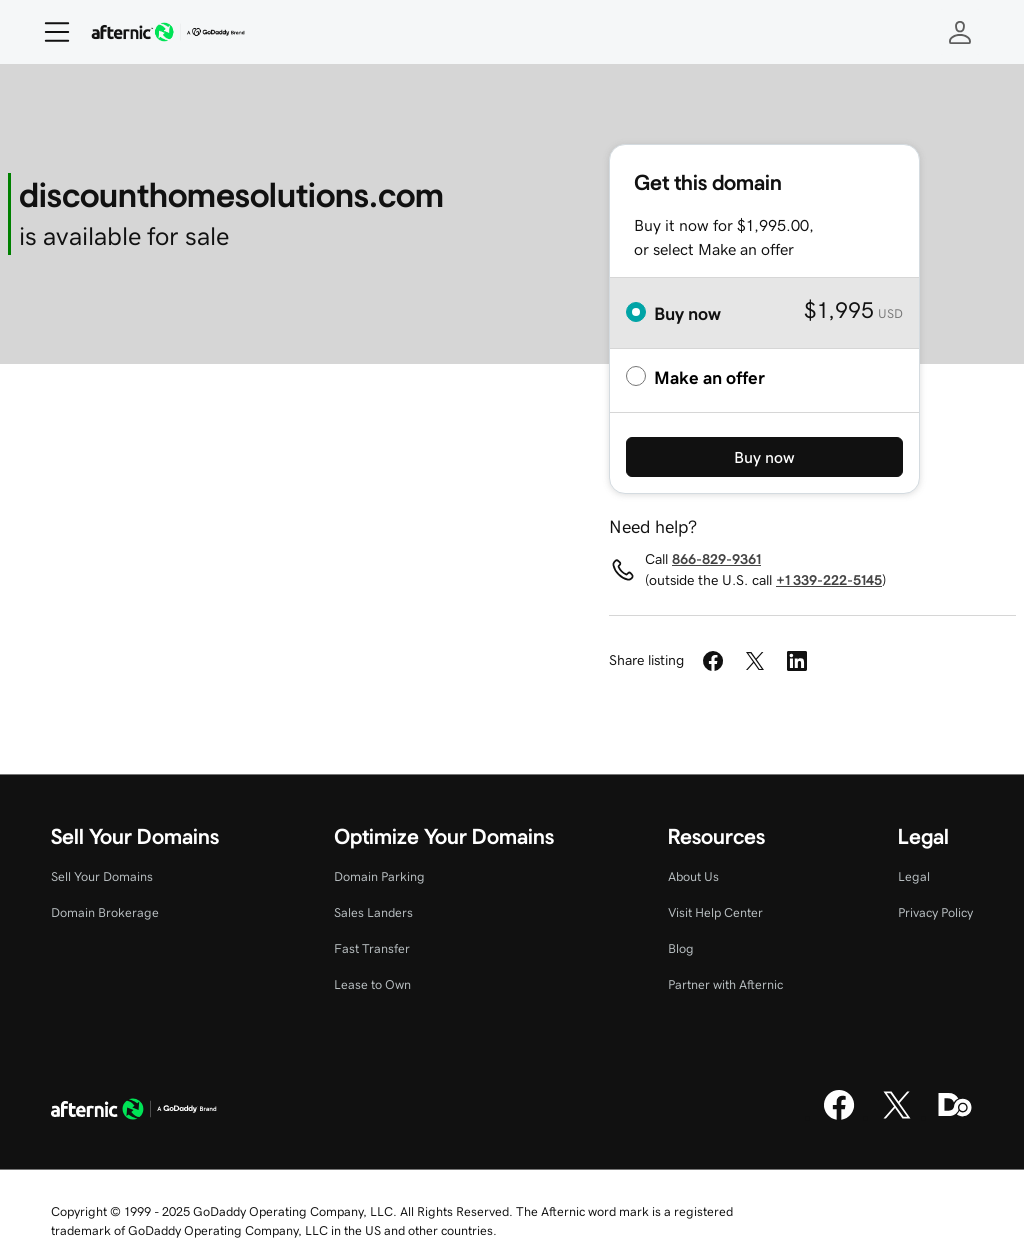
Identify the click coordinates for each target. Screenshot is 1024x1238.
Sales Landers (373, 912)
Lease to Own (372, 984)
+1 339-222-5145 (829, 580)
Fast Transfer (372, 948)
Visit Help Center (715, 912)
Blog (681, 948)
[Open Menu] (49, 32)
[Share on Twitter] (755, 661)
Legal (914, 876)
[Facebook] (839, 1117)
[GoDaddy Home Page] (134, 1112)
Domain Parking (379, 876)
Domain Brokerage (105, 912)
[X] (897, 1117)
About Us (693, 876)
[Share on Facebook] (713, 661)
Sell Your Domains (102, 876)
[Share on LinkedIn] (797, 661)
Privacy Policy (935, 912)
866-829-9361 (716, 559)
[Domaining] (955, 1117)
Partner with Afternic (725, 984)
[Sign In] (960, 32)
